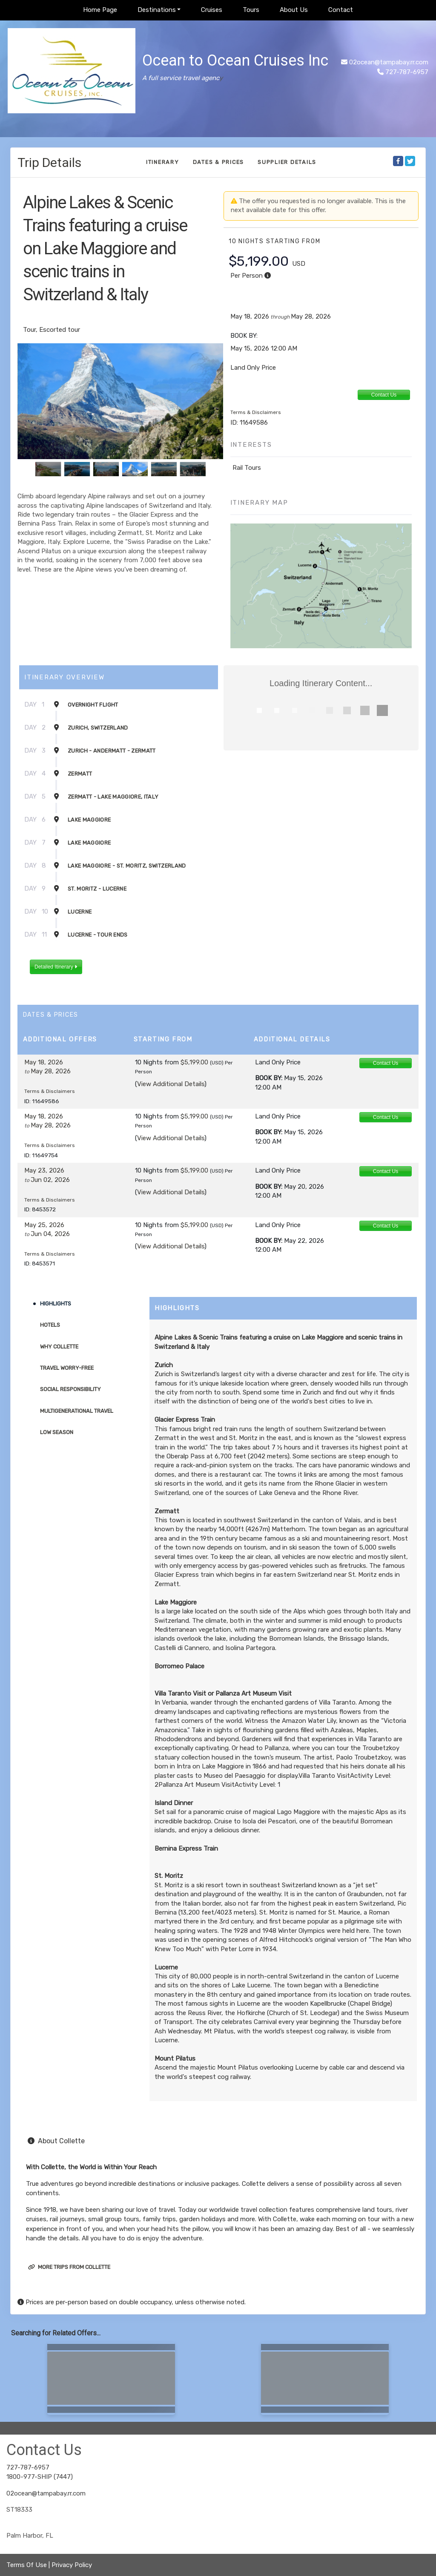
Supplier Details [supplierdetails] (287, 162)
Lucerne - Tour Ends (98, 935)
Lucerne (80, 911)
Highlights (55, 1303)
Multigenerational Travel (76, 1411)
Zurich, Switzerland (98, 727)
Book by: (268, 1078)
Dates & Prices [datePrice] (218, 162)
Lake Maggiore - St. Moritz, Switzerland (127, 865)
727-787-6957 (27, 2467)
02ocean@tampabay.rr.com (388, 62)
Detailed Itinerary (55, 967)
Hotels (50, 1325)
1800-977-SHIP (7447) (39, 2477)
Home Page (100, 10)
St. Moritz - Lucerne (97, 889)
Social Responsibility (70, 1389)
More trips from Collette (69, 2267)
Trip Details (49, 162)
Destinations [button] (157, 10)
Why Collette (59, 1346)
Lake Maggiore (89, 819)
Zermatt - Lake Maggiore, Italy (113, 797)
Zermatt (80, 773)
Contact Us (383, 395)
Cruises (211, 10)
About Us (294, 10)
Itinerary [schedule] (162, 162)
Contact (340, 10)
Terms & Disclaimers (255, 412)
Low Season (56, 1432)
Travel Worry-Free (67, 1368)
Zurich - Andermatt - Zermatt (112, 751)
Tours (251, 10)
